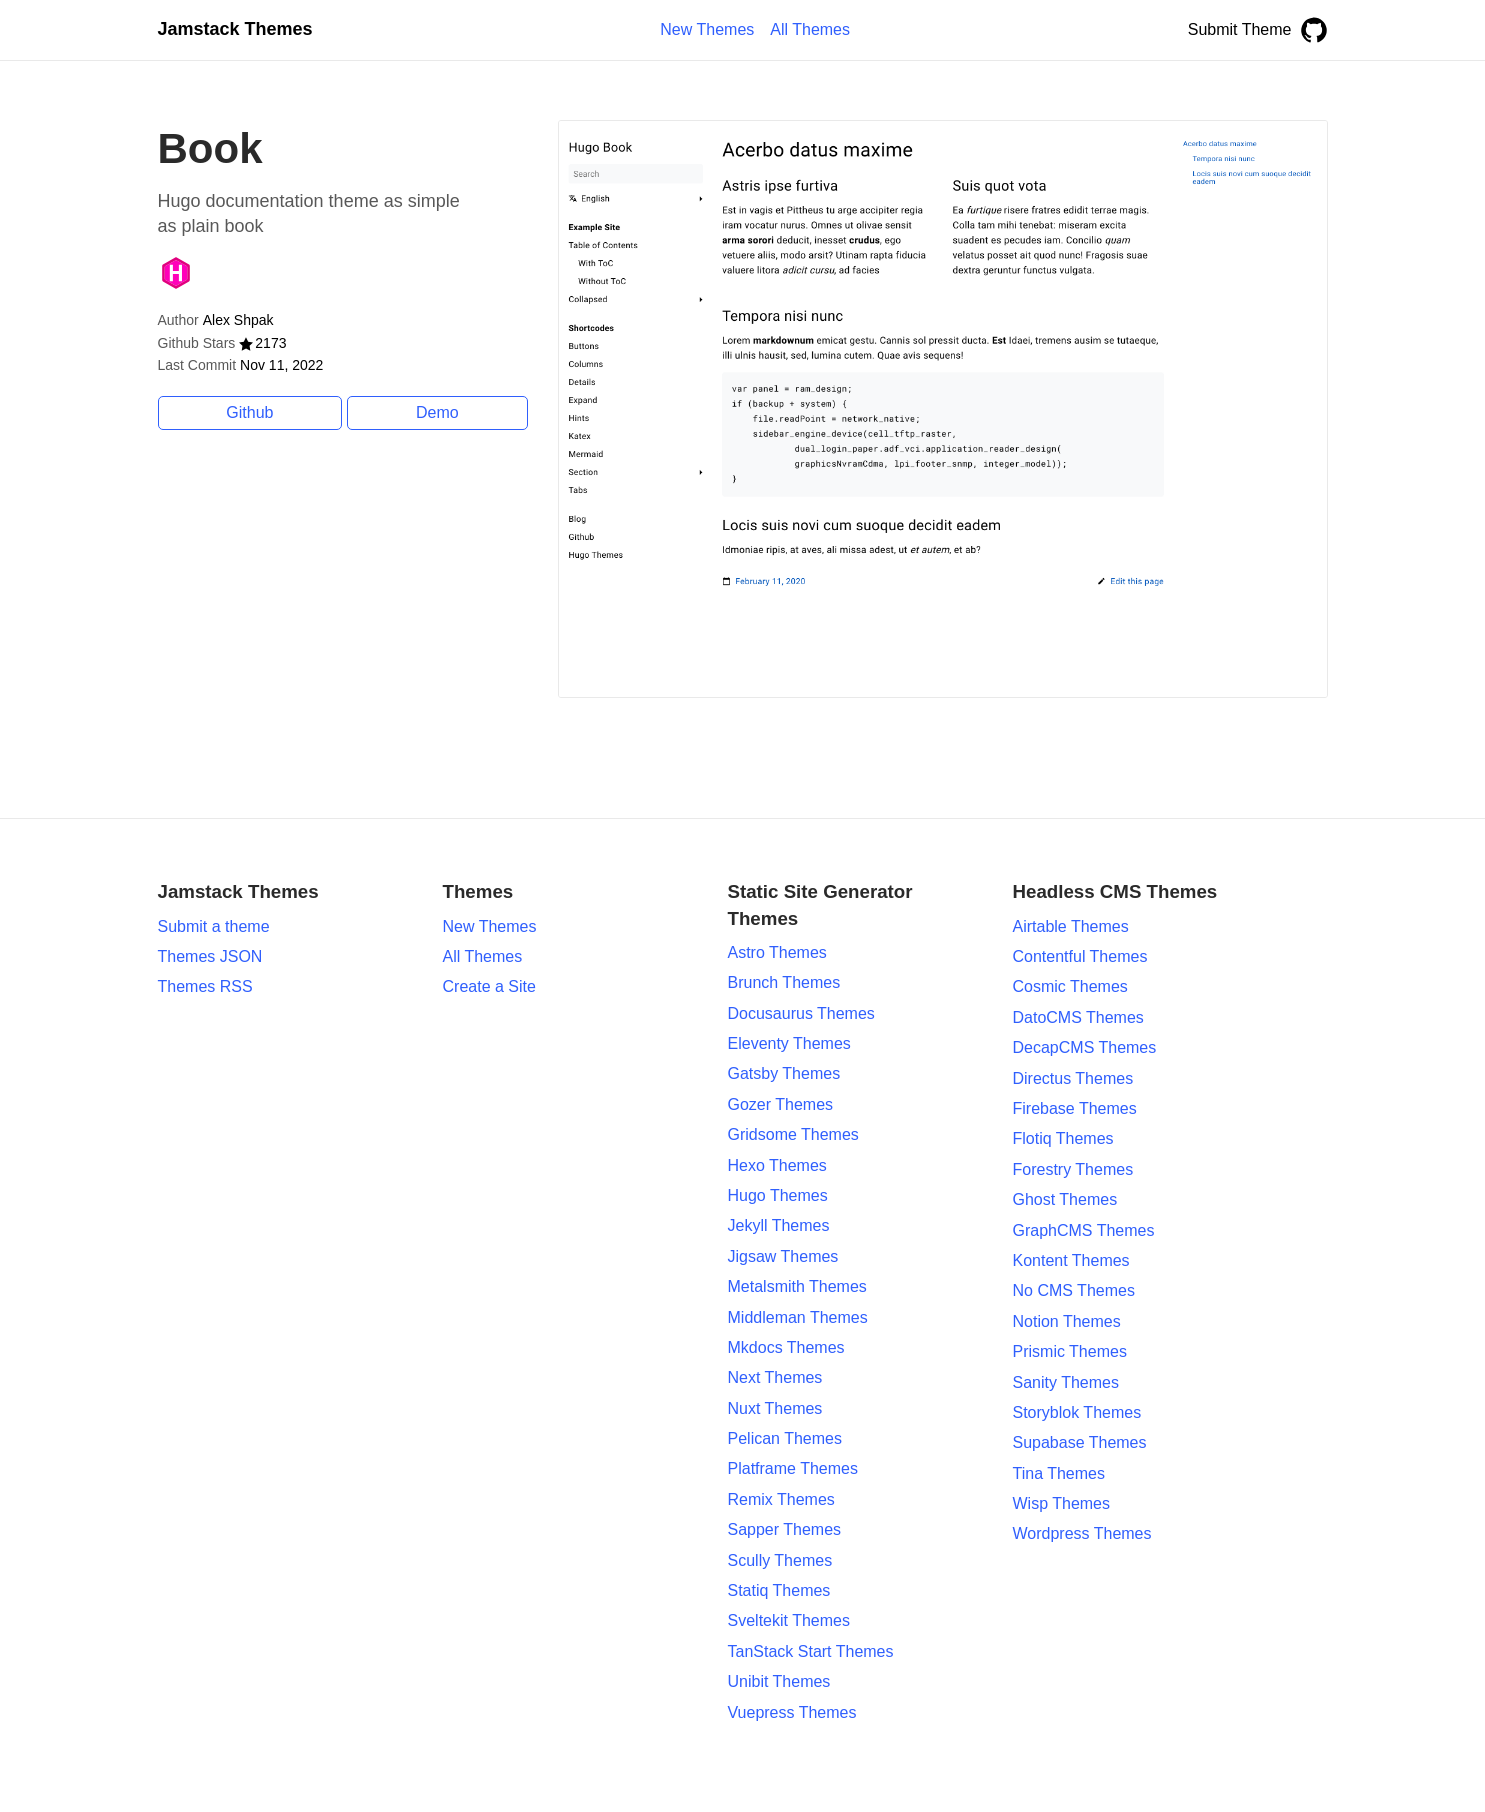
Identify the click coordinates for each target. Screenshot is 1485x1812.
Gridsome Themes (793, 1134)
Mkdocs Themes (786, 1347)
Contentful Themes (1080, 956)
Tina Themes (1059, 1473)
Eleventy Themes (789, 1043)
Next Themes (775, 1377)
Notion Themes (1067, 1321)
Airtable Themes (1071, 926)
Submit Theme (1240, 29)
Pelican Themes (785, 1438)
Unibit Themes (779, 1681)
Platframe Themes (793, 1468)
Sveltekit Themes (789, 1620)
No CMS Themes (1074, 1290)
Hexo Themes (777, 1165)
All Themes (483, 956)
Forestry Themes (1073, 1169)
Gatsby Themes (784, 1073)
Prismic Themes (1070, 1351)
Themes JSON (210, 956)
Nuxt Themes (775, 1408)
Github (249, 412)
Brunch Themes (784, 982)
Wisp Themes (1062, 1503)
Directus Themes (1073, 1078)
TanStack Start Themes (811, 1651)
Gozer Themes (781, 1104)
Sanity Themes (1066, 1382)
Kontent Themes (1071, 1260)
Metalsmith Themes (797, 1286)
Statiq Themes (779, 1590)
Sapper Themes (785, 1529)
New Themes (490, 926)
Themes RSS (205, 986)
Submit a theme (214, 926)
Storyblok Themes (1077, 1412)
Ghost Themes (1065, 1199)
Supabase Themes (1080, 1442)
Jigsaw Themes (783, 1256)
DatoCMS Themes (1078, 1017)
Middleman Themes (798, 1317)
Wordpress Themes (1082, 1533)
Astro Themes (777, 952)
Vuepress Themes (792, 1712)
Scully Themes (780, 1560)
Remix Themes (781, 1499)
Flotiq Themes (1063, 1138)
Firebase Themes (1075, 1108)
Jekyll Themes (779, 1225)
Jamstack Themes (235, 29)
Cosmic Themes (1070, 986)
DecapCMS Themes (1085, 1047)
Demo (437, 412)
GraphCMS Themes (1084, 1230)
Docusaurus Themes (801, 1013)
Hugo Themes (778, 1195)
